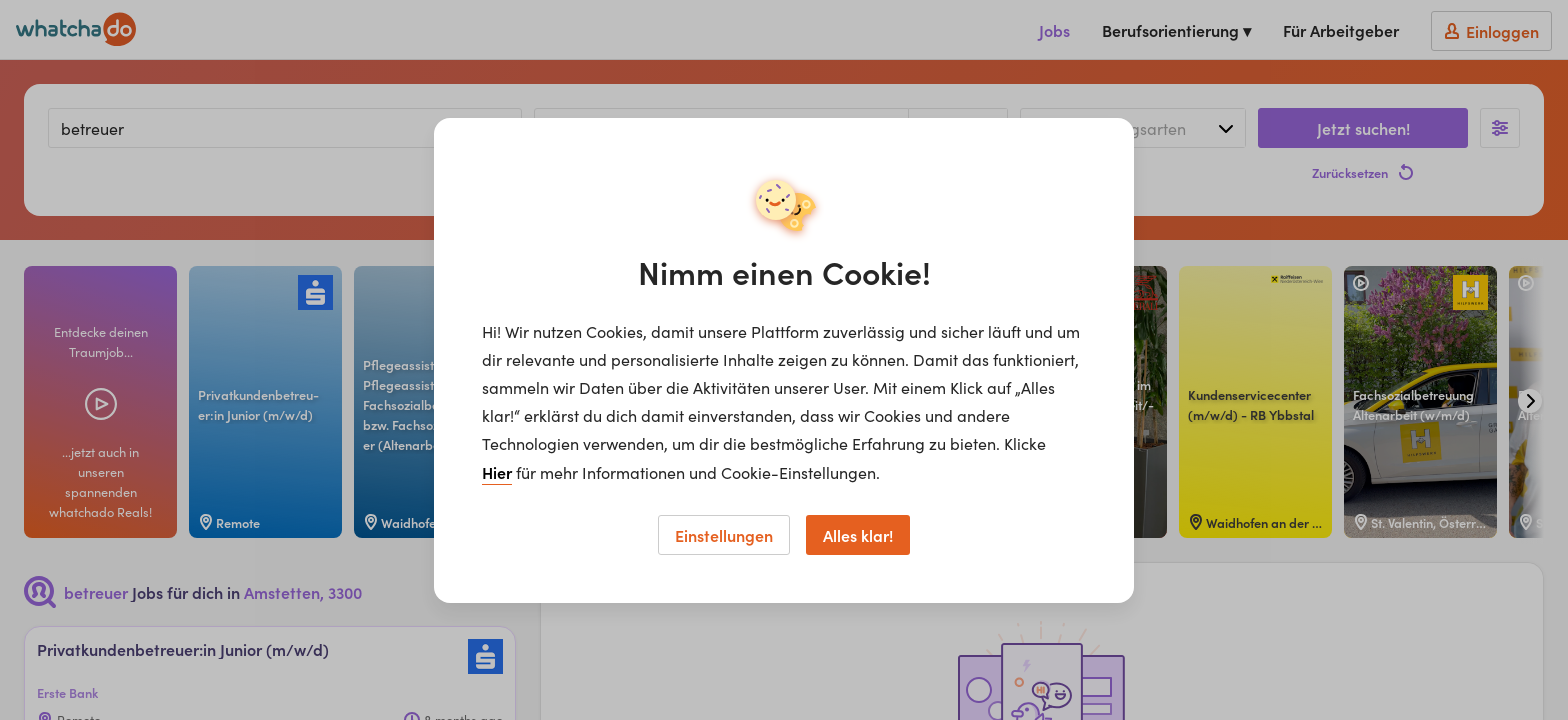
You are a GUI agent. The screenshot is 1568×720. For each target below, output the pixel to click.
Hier (497, 472)
